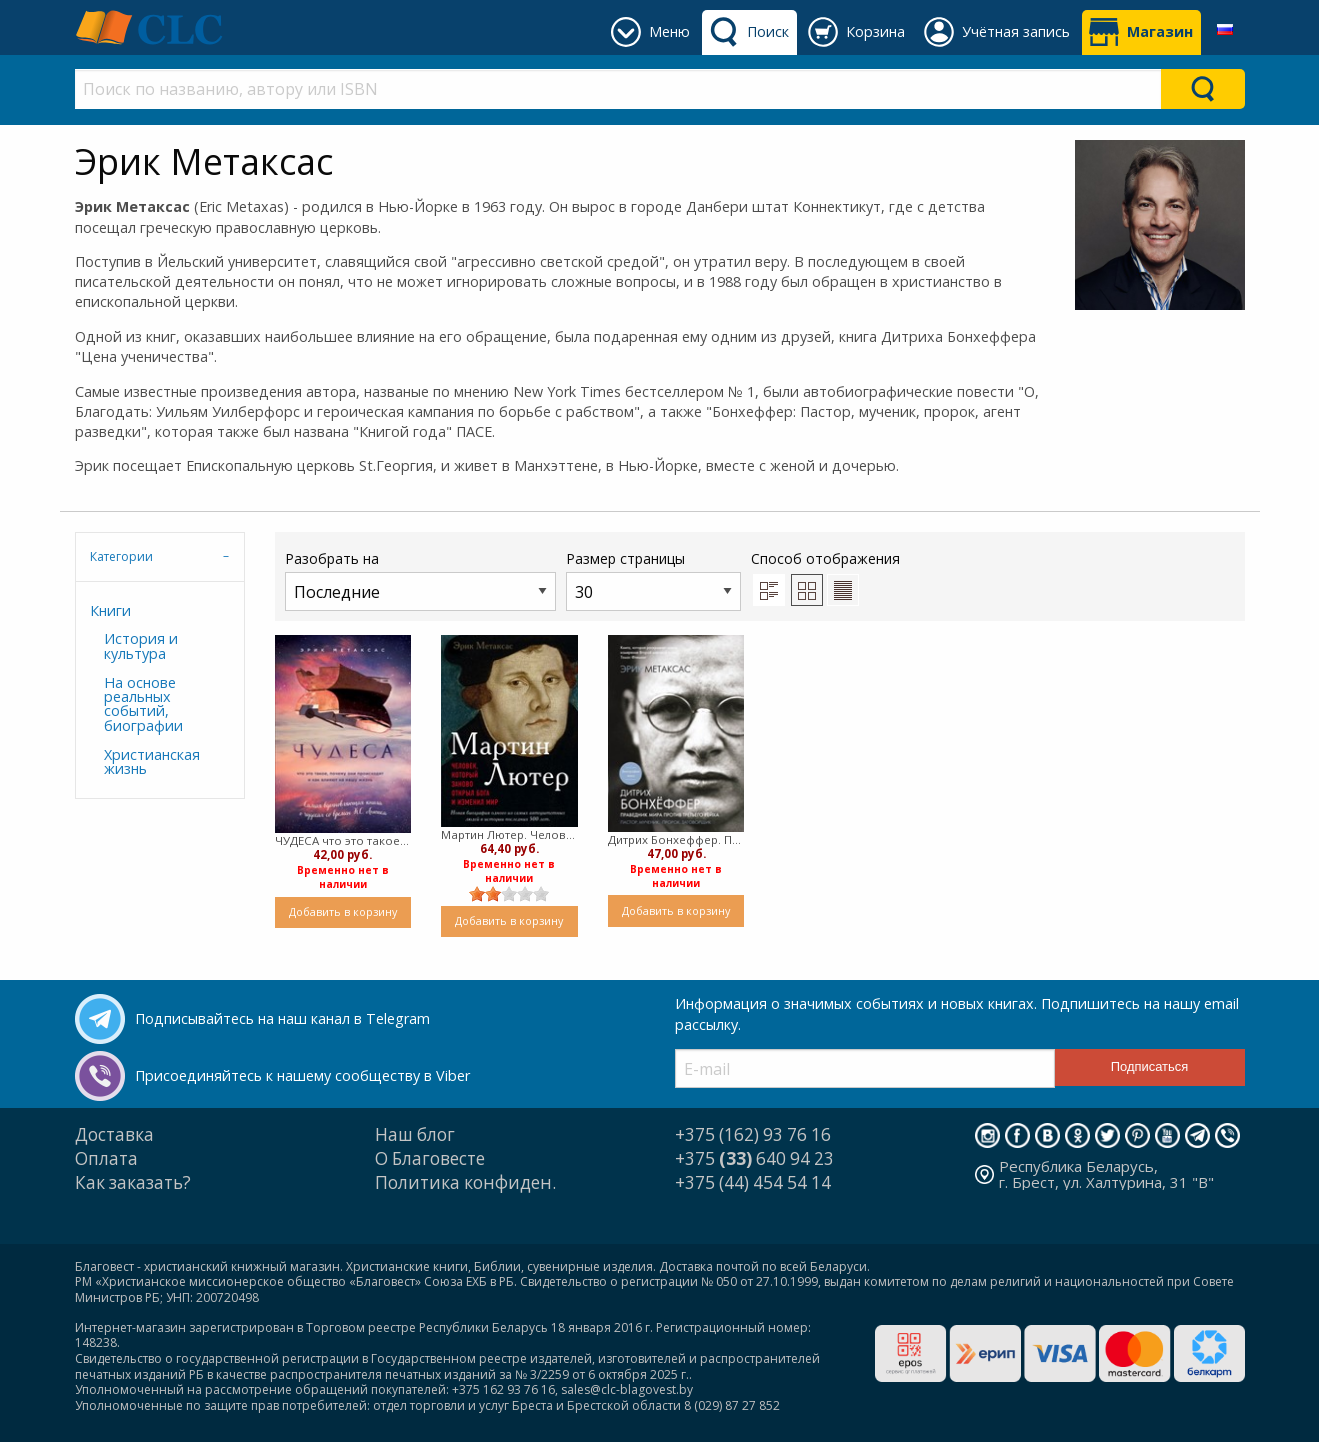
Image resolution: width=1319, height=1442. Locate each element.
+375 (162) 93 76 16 (753, 1134)
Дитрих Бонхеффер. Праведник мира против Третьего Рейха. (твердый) (676, 839)
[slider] (509, 894)
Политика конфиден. (465, 1182)
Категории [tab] (121, 556)
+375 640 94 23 (754, 1158)
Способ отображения (825, 577)
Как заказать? (133, 1182)
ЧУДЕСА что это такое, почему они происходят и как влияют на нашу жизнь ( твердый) (343, 840)
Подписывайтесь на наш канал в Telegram (282, 1018)
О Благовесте (430, 1158)
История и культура (141, 645)
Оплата (106, 1158)
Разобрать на (420, 579)
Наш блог (415, 1134)
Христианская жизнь (152, 761)
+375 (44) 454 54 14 (753, 1182)
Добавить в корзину (343, 911)
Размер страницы (653, 579)
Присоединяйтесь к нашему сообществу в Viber (302, 1075)
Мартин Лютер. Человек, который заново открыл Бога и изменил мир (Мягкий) (509, 834)
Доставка (114, 1134)
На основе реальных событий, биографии (143, 704)
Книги (110, 610)
